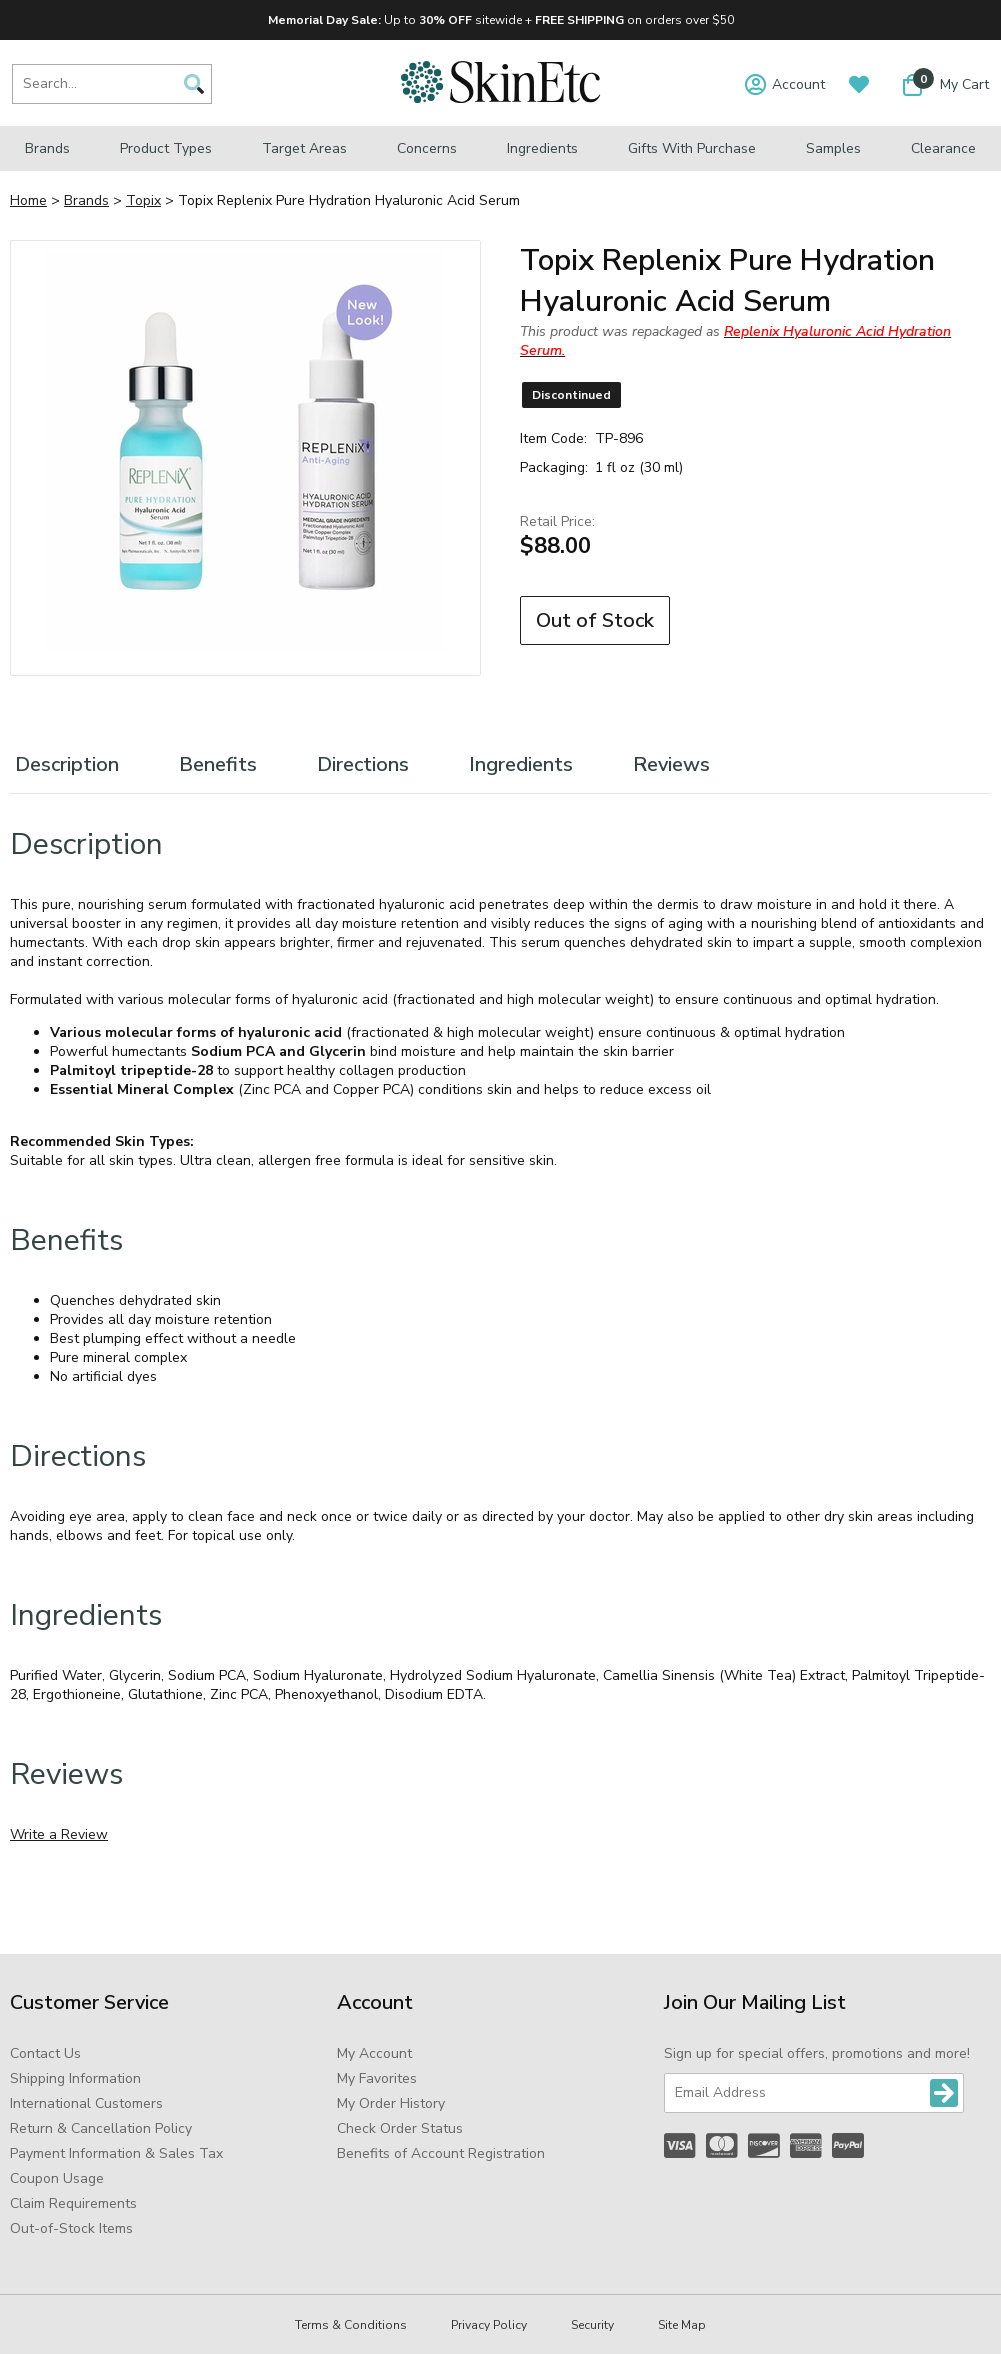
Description (67, 764)
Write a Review (59, 1834)
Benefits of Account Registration (441, 2153)
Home (28, 200)
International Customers (86, 2103)
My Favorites (377, 2078)
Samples (833, 148)
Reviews (671, 764)
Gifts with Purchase (692, 148)
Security (592, 2325)
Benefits (218, 764)
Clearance (943, 148)
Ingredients (542, 148)
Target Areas (304, 148)
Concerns (427, 148)
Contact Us (45, 2053)
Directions (363, 764)
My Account (374, 2053)
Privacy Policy (489, 2325)
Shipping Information (75, 2078)
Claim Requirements (73, 2203)
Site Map (682, 2325)
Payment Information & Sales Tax (116, 2153)
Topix (143, 200)
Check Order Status (400, 2128)
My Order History (391, 2103)
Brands (47, 148)
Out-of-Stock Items (71, 2228)
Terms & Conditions (351, 2325)
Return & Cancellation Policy (101, 2128)
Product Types (166, 148)
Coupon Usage (57, 2178)
